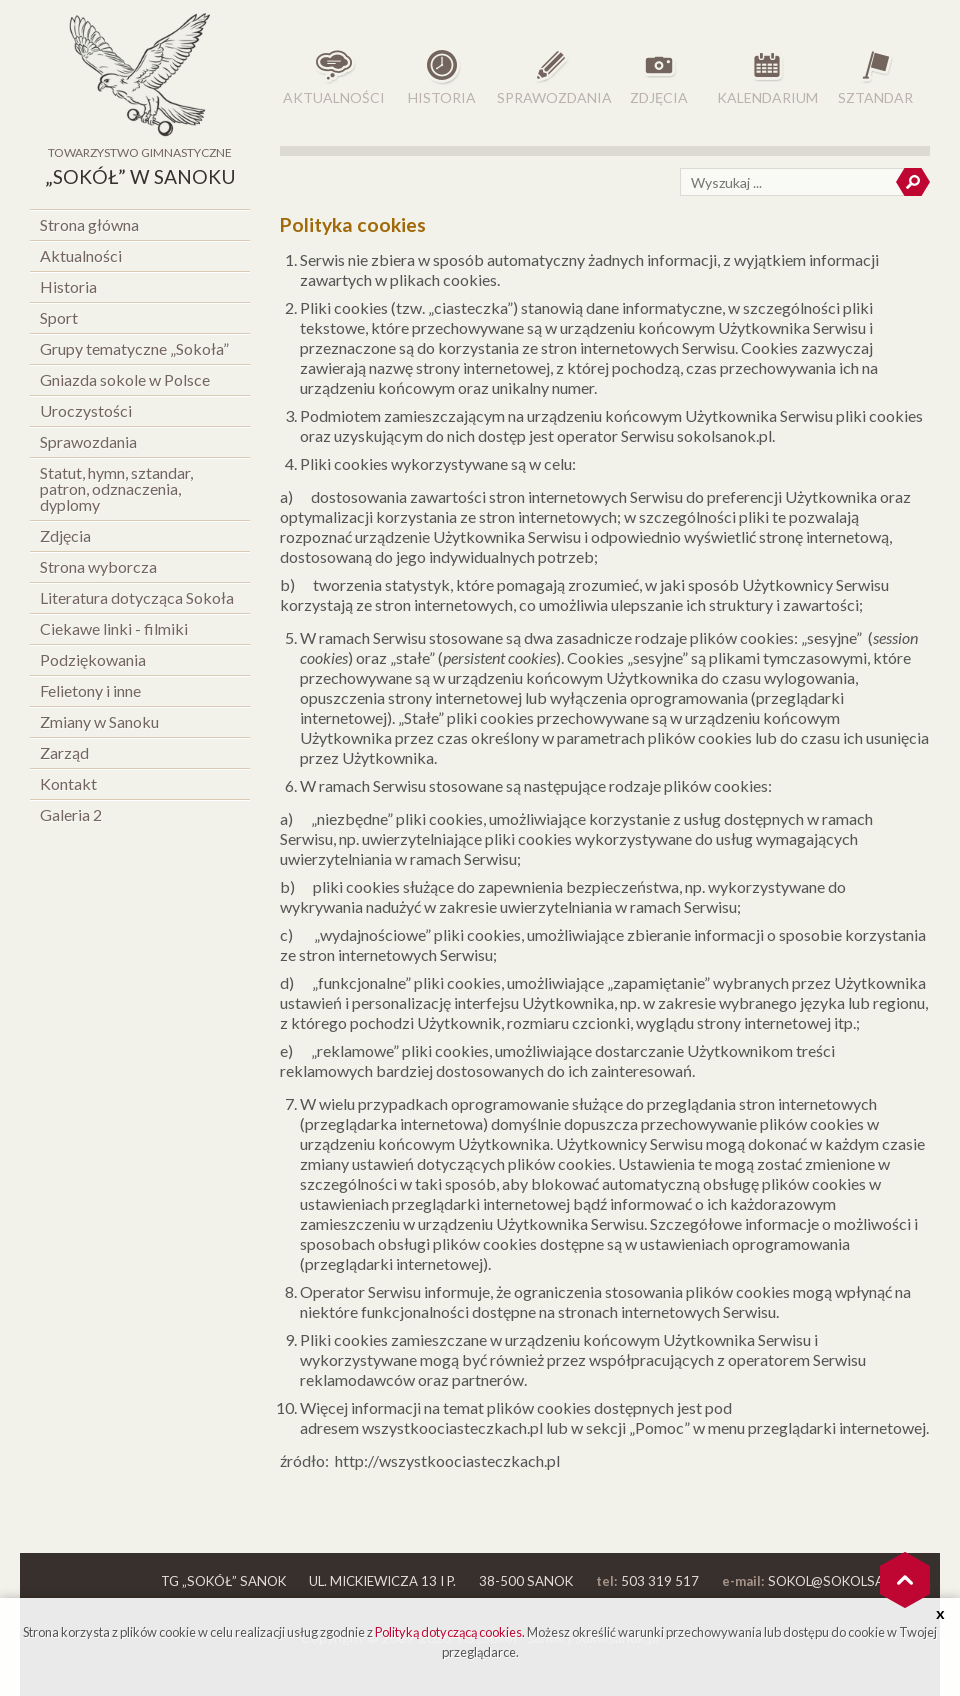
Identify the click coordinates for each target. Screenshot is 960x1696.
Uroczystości (86, 410)
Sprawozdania (88, 441)
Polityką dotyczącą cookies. (450, 1632)
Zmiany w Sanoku (99, 721)
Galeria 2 (71, 814)
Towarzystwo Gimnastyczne (140, 169)
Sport (59, 317)
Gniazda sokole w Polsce (125, 379)
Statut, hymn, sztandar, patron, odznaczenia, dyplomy (116, 488)
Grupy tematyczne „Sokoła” (134, 348)
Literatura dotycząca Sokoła (137, 597)
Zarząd (64, 752)
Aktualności (81, 255)
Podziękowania (93, 659)
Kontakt (68, 783)
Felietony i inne (90, 690)
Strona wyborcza (98, 566)
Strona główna (89, 224)
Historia (68, 286)
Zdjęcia (65, 535)
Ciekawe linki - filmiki (114, 628)
